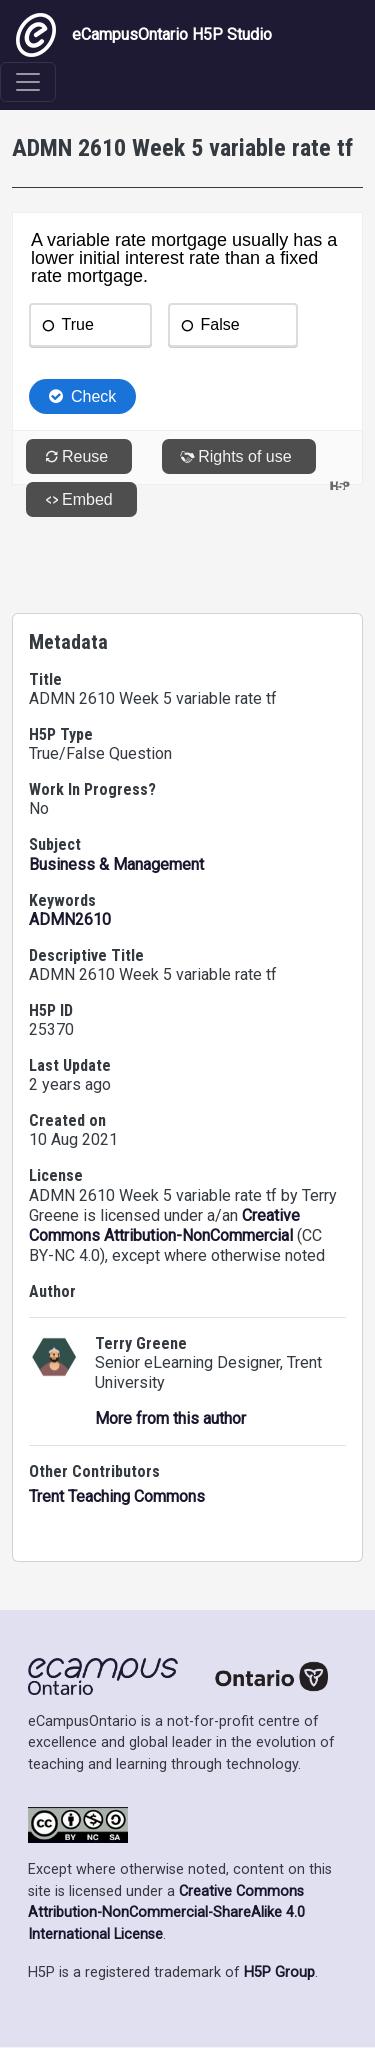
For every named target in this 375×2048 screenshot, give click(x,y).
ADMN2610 (70, 919)
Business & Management (116, 864)
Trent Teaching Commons (117, 1496)
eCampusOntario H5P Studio (144, 35)
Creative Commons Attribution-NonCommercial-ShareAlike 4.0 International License (166, 1913)
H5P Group (279, 1972)
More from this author (170, 1418)
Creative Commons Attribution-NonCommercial (164, 1225)
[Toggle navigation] (28, 82)
